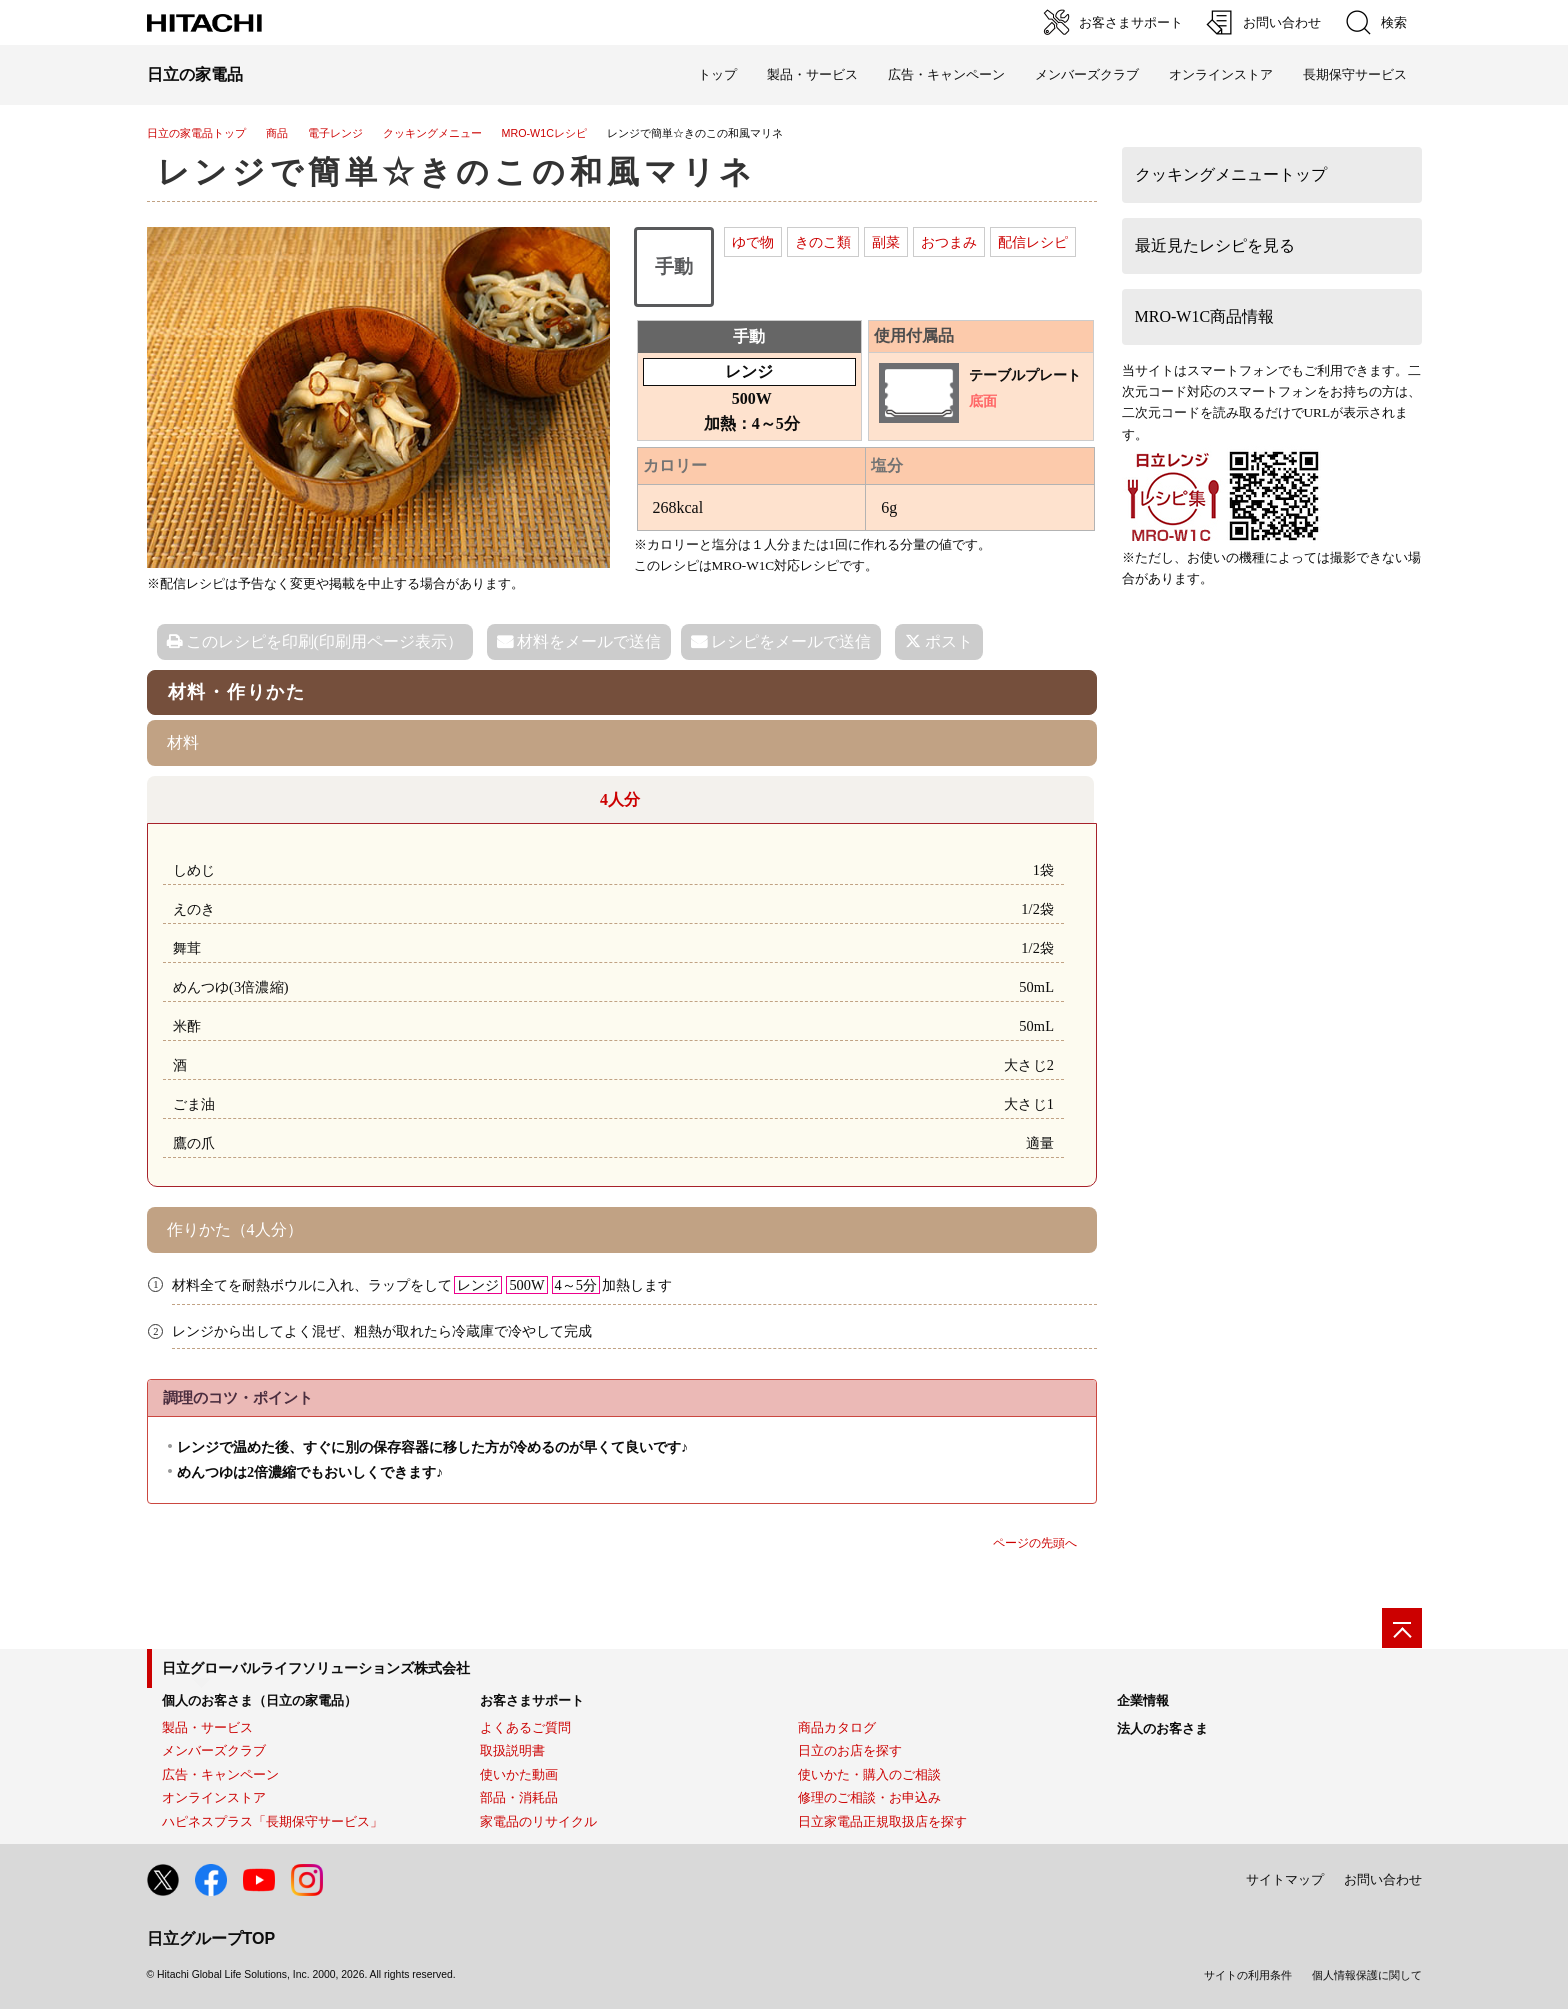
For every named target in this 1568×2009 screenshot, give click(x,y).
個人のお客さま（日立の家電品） (259, 1700)
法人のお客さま (1162, 1728)
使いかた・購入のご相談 (869, 1774)
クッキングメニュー (432, 133)
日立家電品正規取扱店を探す (882, 1821)
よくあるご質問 (525, 1727)
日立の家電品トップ (196, 133)
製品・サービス (207, 1727)
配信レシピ (1033, 242)
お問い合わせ (1383, 1879)
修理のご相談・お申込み (869, 1797)
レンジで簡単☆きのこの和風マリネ (457, 172)
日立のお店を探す (850, 1750)
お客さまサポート (532, 1700)
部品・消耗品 (519, 1797)
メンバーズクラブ (1087, 74)
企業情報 (1143, 1700)
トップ (717, 74)
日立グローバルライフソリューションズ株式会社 (316, 1668)
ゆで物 (753, 242)
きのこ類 (823, 242)
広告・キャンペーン (220, 1774)
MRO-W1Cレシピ (544, 133)
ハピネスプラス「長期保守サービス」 (272, 1821)
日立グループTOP (211, 1938)
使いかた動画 (519, 1774)
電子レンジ (335, 133)
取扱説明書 (512, 1750)
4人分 (620, 799)
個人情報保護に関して (1367, 1975)
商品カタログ (837, 1727)
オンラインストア (1221, 74)
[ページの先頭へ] (1402, 1628)
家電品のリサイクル (538, 1821)
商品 (277, 133)
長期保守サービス (1355, 74)
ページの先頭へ (1035, 1543)
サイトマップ (1285, 1879)
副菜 (886, 242)
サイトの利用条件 (1248, 1975)
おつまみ (949, 242)
